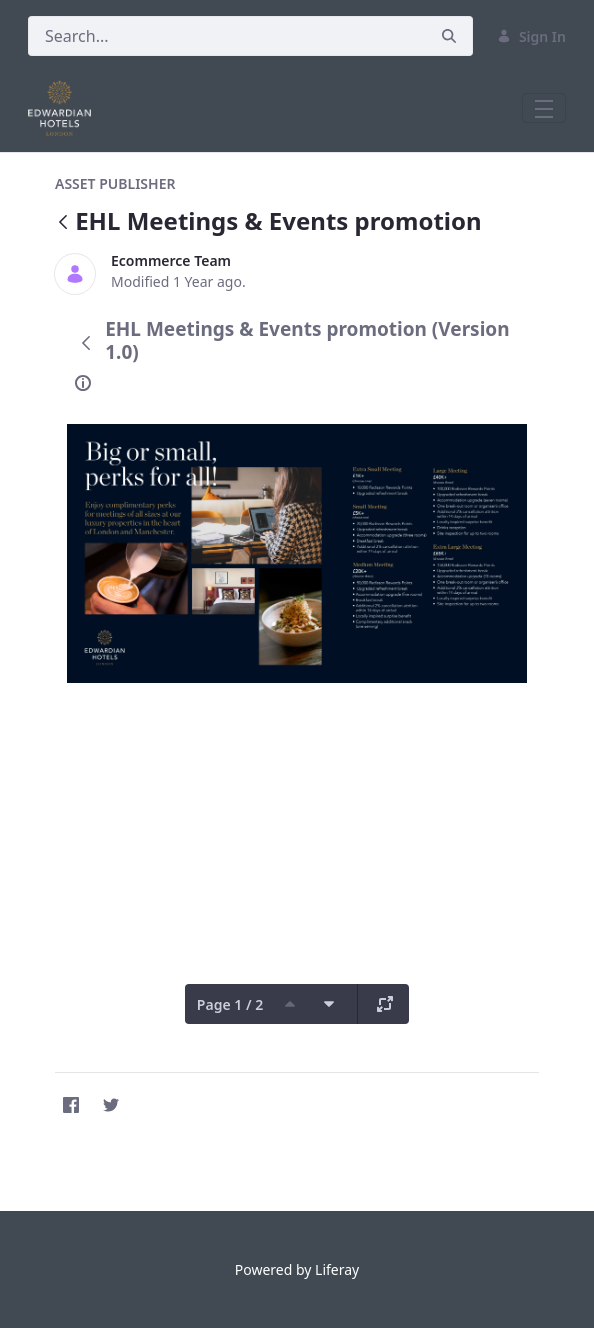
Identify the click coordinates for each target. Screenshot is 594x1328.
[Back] (63, 223)
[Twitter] (111, 1105)
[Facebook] (71, 1105)
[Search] (227, 36)
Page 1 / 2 (230, 1004)
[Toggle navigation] (544, 108)
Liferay (337, 1269)
